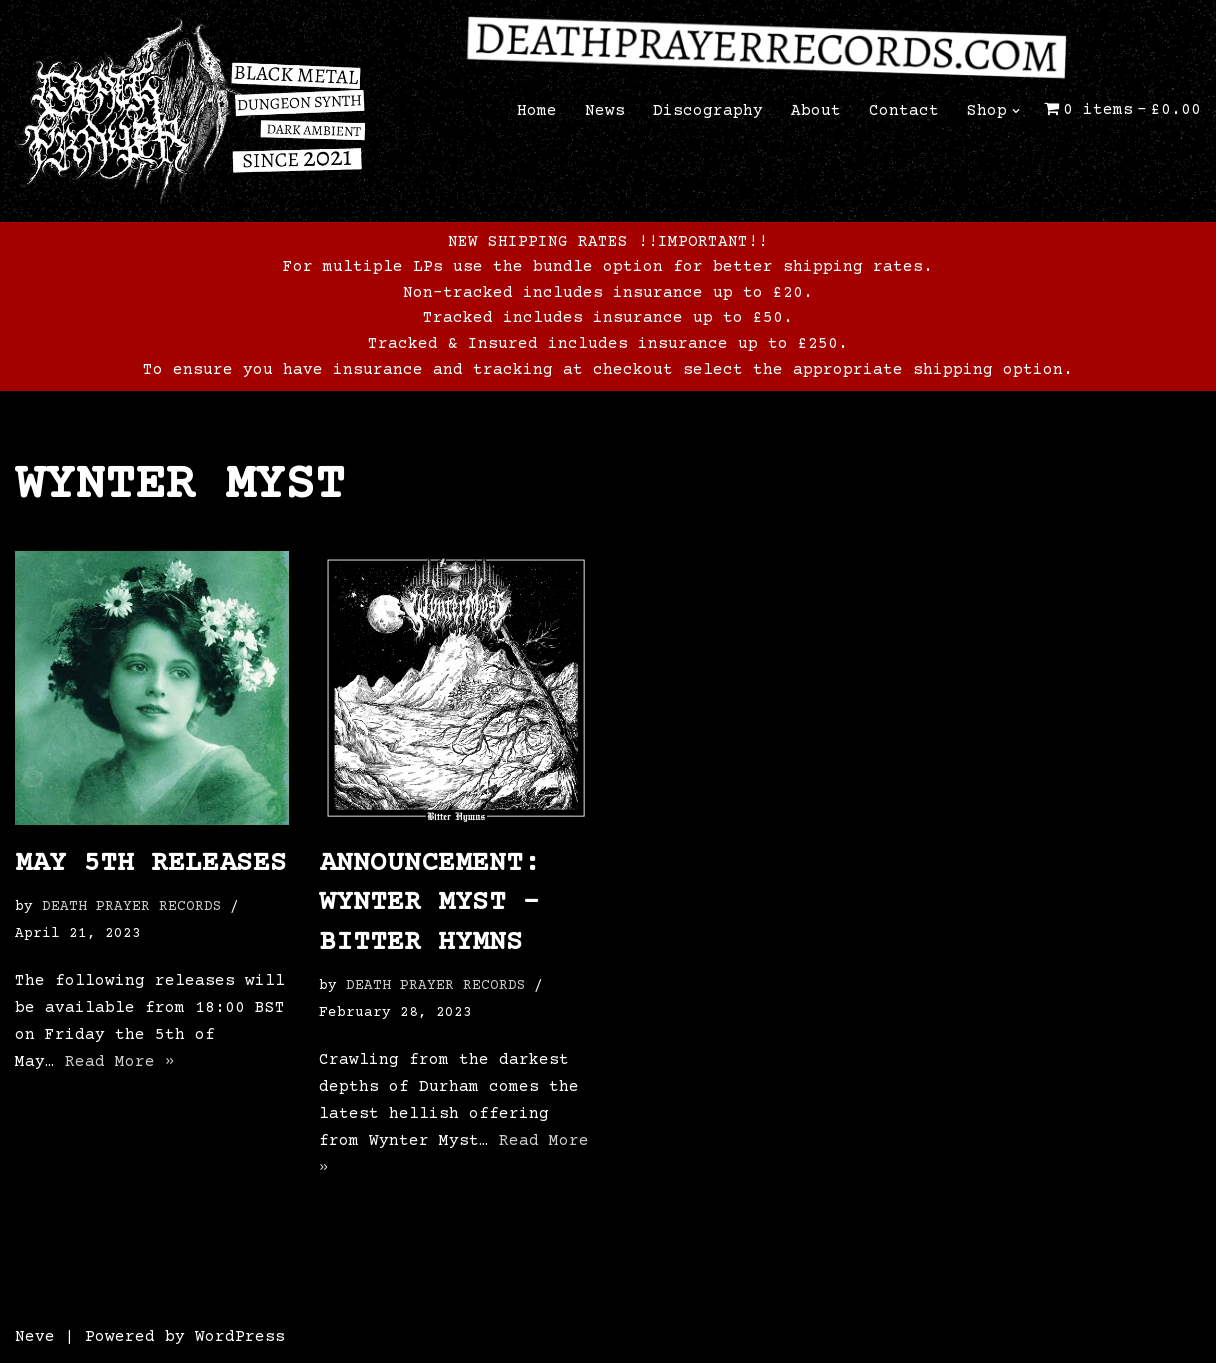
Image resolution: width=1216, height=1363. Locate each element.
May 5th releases (151, 864)
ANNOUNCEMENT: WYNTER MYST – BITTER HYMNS (429, 903)
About (816, 111)
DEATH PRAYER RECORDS (132, 907)
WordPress (240, 1337)
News (605, 111)
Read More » (120, 1062)
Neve (35, 1337)
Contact (904, 111)
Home (537, 111)
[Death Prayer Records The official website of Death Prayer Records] (190, 111)
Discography (708, 111)
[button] (1016, 111)
